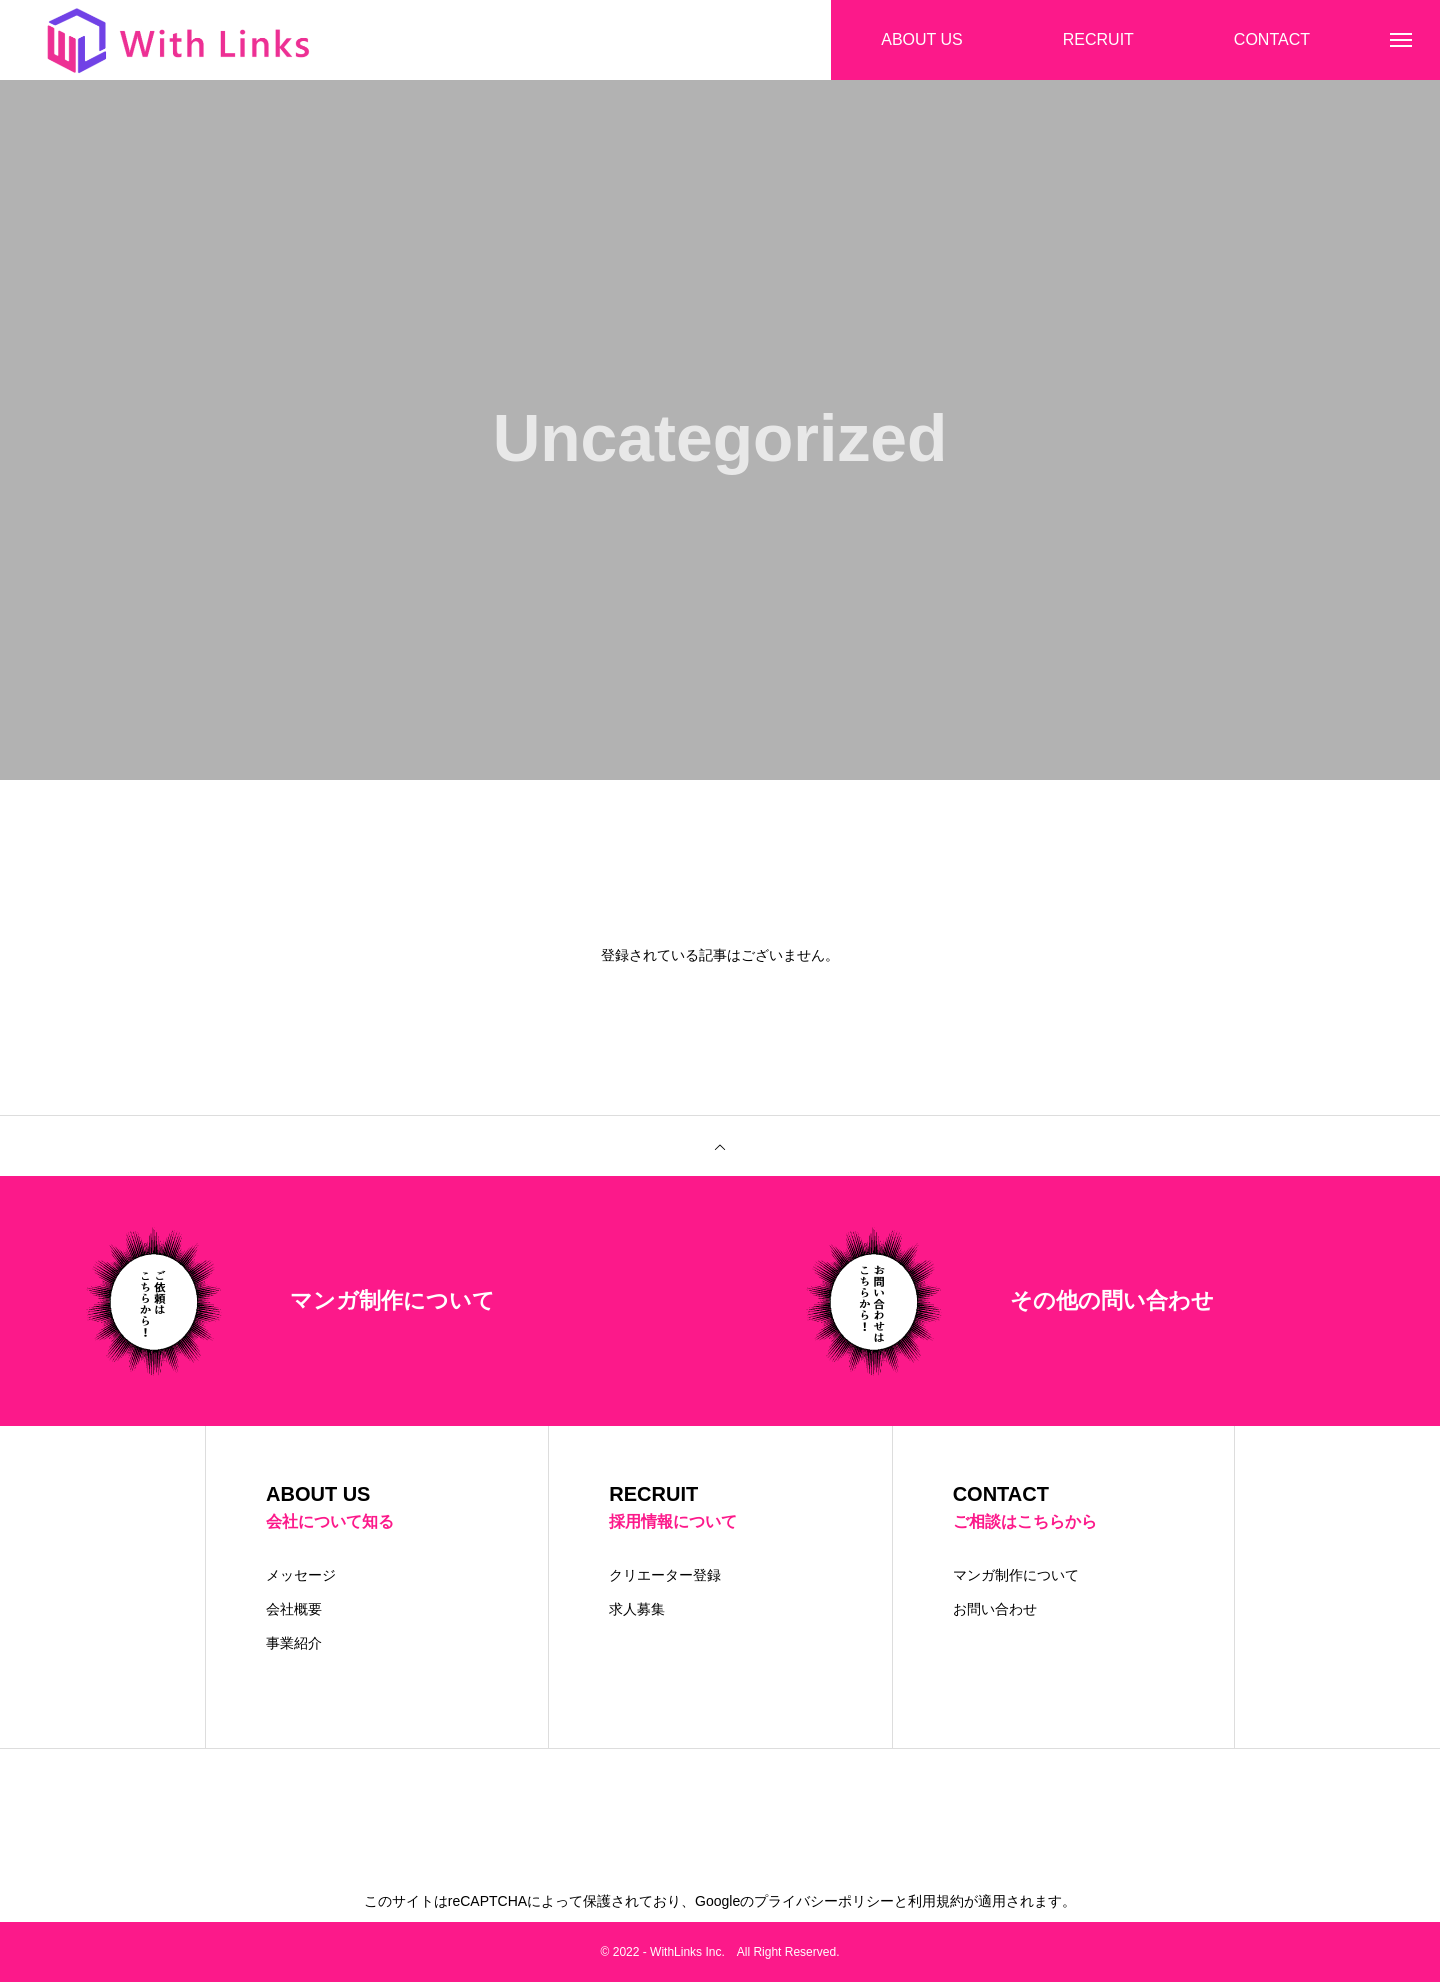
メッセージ (301, 1575)
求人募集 (637, 1609)
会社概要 (294, 1609)
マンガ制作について (1016, 1575)
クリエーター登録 (665, 1575)
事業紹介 (294, 1643)
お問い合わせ (995, 1609)
